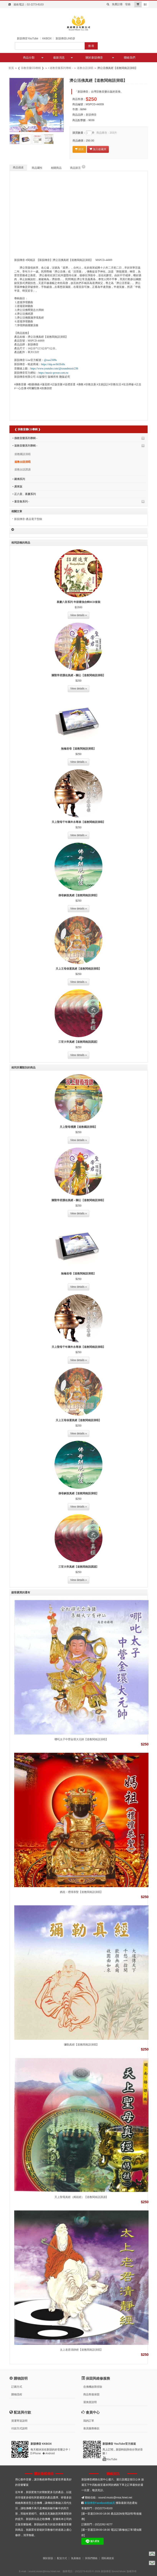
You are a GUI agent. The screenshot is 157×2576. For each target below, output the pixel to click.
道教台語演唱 (85, 68)
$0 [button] (140, 4)
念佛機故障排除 (92, 2386)
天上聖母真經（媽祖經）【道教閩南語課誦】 (81, 2197)
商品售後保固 (91, 2394)
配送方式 (62, 2558)
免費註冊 (117, 4)
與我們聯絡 (91, 2558)
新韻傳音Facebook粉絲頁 (99, 2502)
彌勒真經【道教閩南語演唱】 (81, 2044)
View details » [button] (78, 615)
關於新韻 (48, 2558)
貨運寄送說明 (19, 2420)
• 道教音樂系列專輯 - (60, 68)
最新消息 (59, 57)
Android (49, 2453)
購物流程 (16, 2394)
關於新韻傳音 (94, 57)
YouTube (109, 2459)
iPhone (36, 2453)
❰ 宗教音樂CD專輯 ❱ (31, 68)
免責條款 (76, 2558)
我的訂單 (88, 2420)
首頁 (11, 68)
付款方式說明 (19, 2428)
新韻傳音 (91, 114)
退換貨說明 (90, 2402)
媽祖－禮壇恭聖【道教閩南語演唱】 (81, 1891)
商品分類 (27, 57)
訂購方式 (16, 2386)
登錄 (128, 4)
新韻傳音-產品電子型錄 (28, 518)
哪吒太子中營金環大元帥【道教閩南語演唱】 (81, 1739)
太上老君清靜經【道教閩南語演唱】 (81, 2349)
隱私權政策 (108, 2558)
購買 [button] (79, 149)
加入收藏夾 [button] (97, 149)
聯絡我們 (129, 57)
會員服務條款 (91, 2428)
